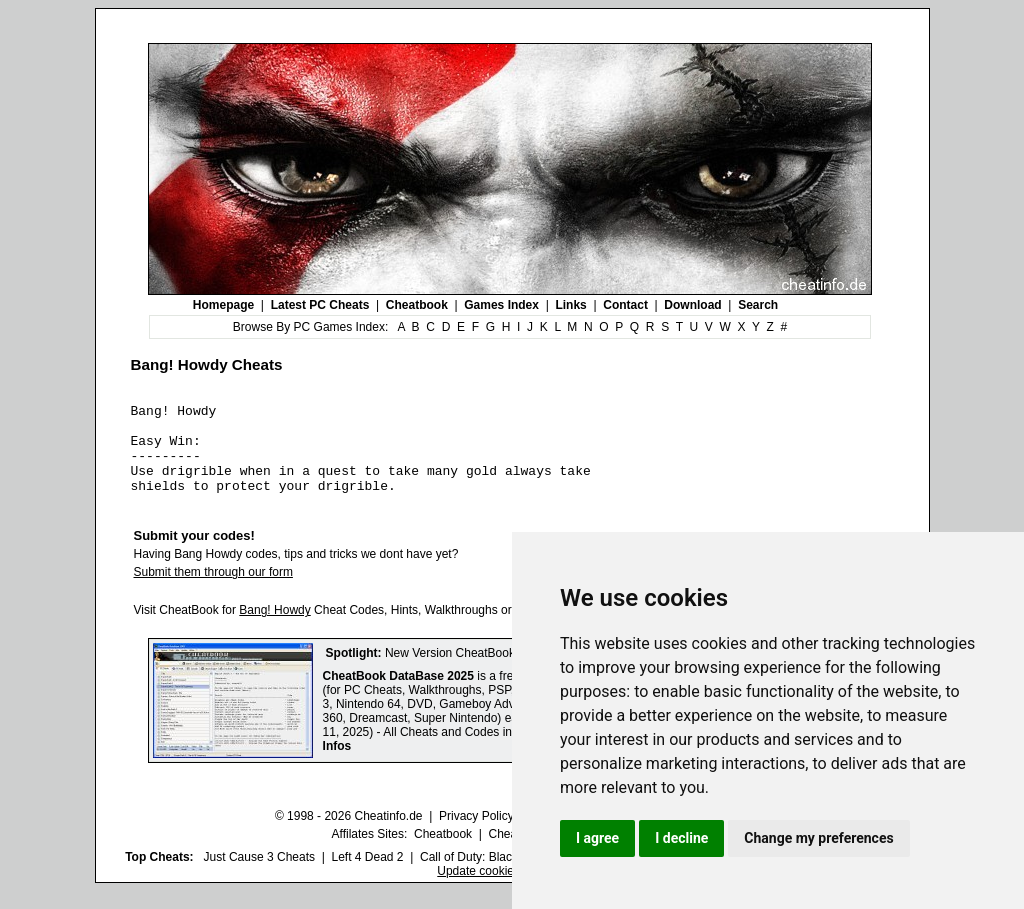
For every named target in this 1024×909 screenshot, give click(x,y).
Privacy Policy (476, 834)
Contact (625, 305)
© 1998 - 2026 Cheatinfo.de (349, 834)
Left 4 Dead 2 (367, 875)
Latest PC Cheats (320, 305)
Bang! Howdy (274, 628)
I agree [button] (597, 838)
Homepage (223, 305)
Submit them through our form (213, 590)
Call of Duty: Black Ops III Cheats (509, 875)
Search (758, 305)
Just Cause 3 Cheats (259, 875)
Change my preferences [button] (818, 838)
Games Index (501, 305)
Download (692, 305)
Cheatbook (417, 305)
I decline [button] (681, 838)
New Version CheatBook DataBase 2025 (493, 671)
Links (570, 305)
